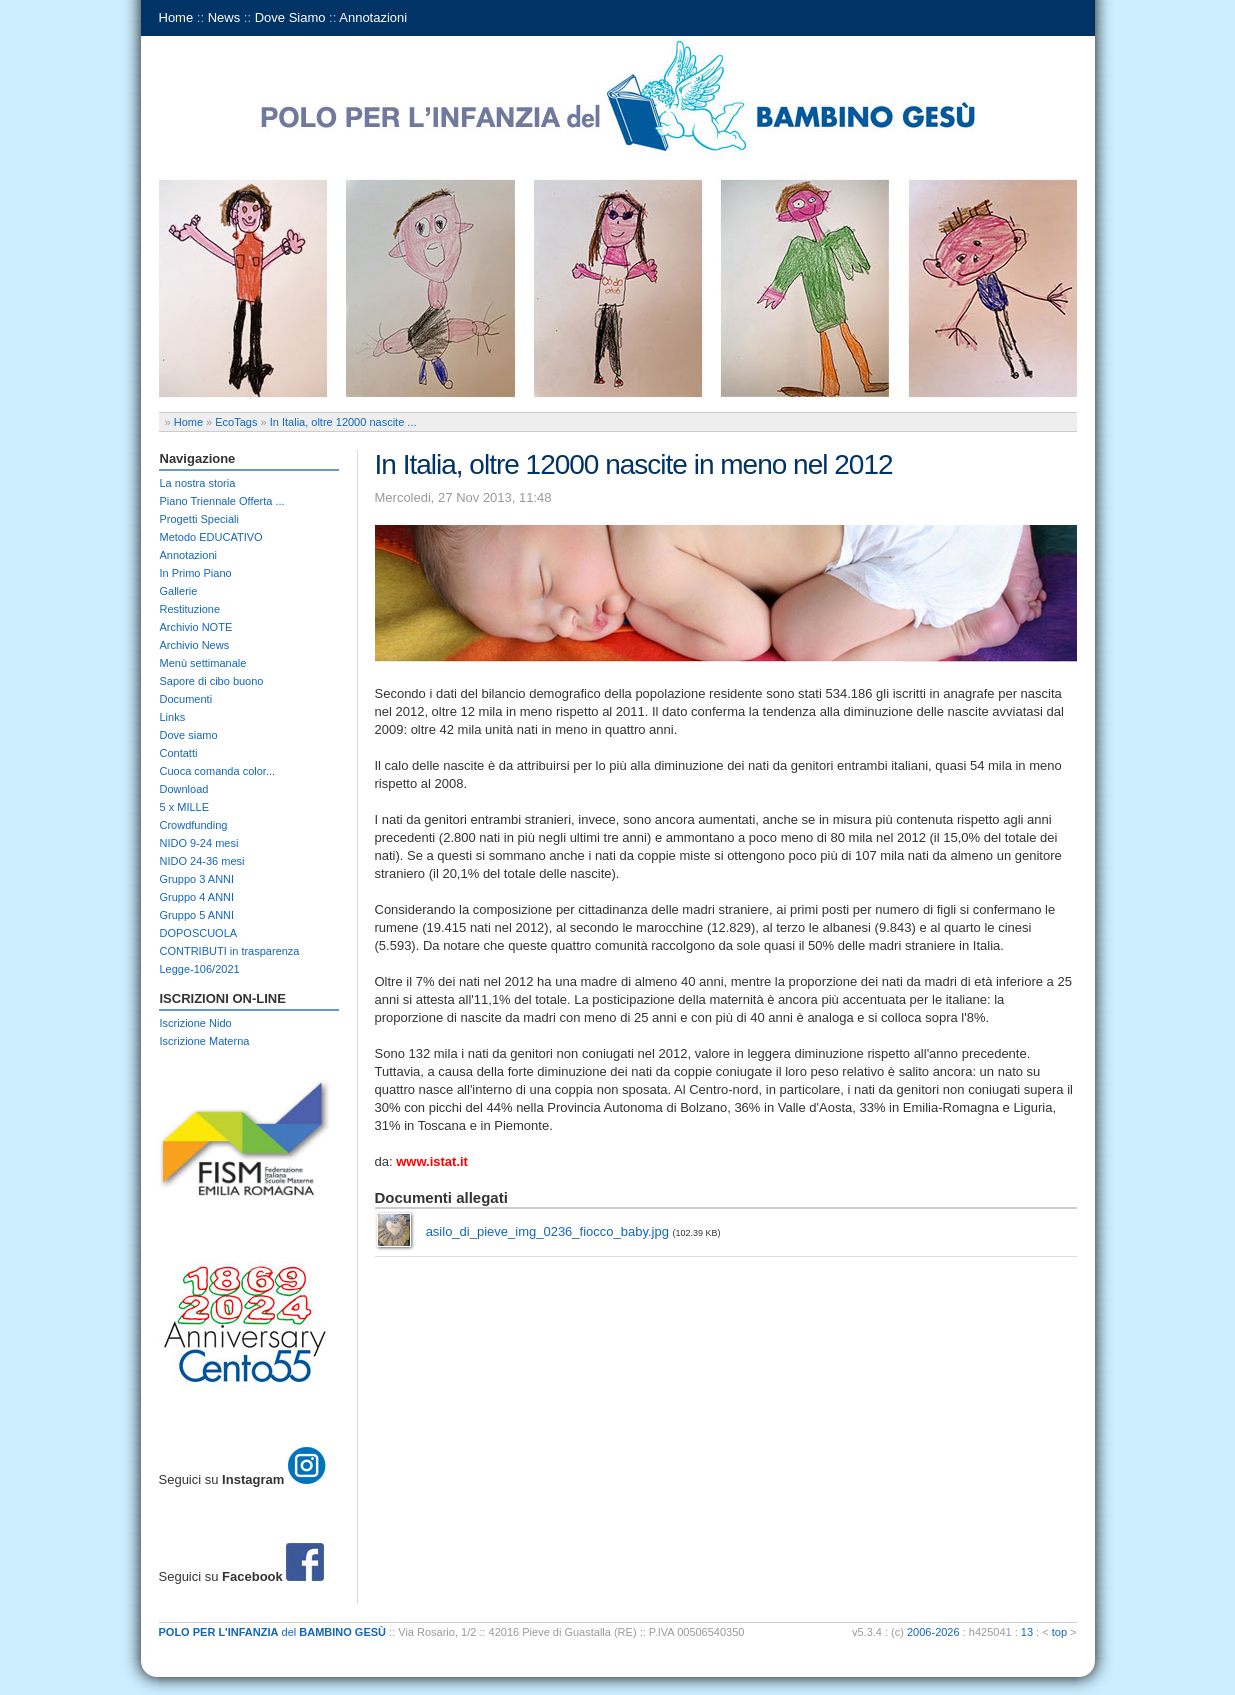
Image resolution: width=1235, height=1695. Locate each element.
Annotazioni (373, 17)
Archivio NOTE (196, 627)
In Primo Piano (196, 573)
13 (1027, 1632)
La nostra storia (198, 483)
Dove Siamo (290, 17)
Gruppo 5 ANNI (197, 915)
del (273, 1632)
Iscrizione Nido (196, 1023)
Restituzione (190, 609)
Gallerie (179, 591)
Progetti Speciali (200, 519)
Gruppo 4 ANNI (197, 897)
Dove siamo (189, 735)
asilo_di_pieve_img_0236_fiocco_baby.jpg (547, 1231)
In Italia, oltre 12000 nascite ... (343, 422)
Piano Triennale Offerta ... (222, 501)
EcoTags (236, 422)
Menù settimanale (203, 663)
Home (176, 17)
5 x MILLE (185, 807)
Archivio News (195, 645)
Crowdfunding (194, 825)
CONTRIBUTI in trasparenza (230, 951)
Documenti (186, 699)
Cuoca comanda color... (218, 771)
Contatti (179, 753)
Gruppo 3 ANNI (197, 879)
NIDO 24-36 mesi (202, 861)
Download (184, 789)
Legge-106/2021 (200, 969)
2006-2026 (933, 1632)
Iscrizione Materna (205, 1041)
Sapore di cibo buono (212, 681)
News (224, 17)
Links (173, 717)
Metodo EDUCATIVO (211, 537)
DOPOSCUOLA (199, 933)
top (1059, 1632)
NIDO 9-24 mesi (199, 843)
